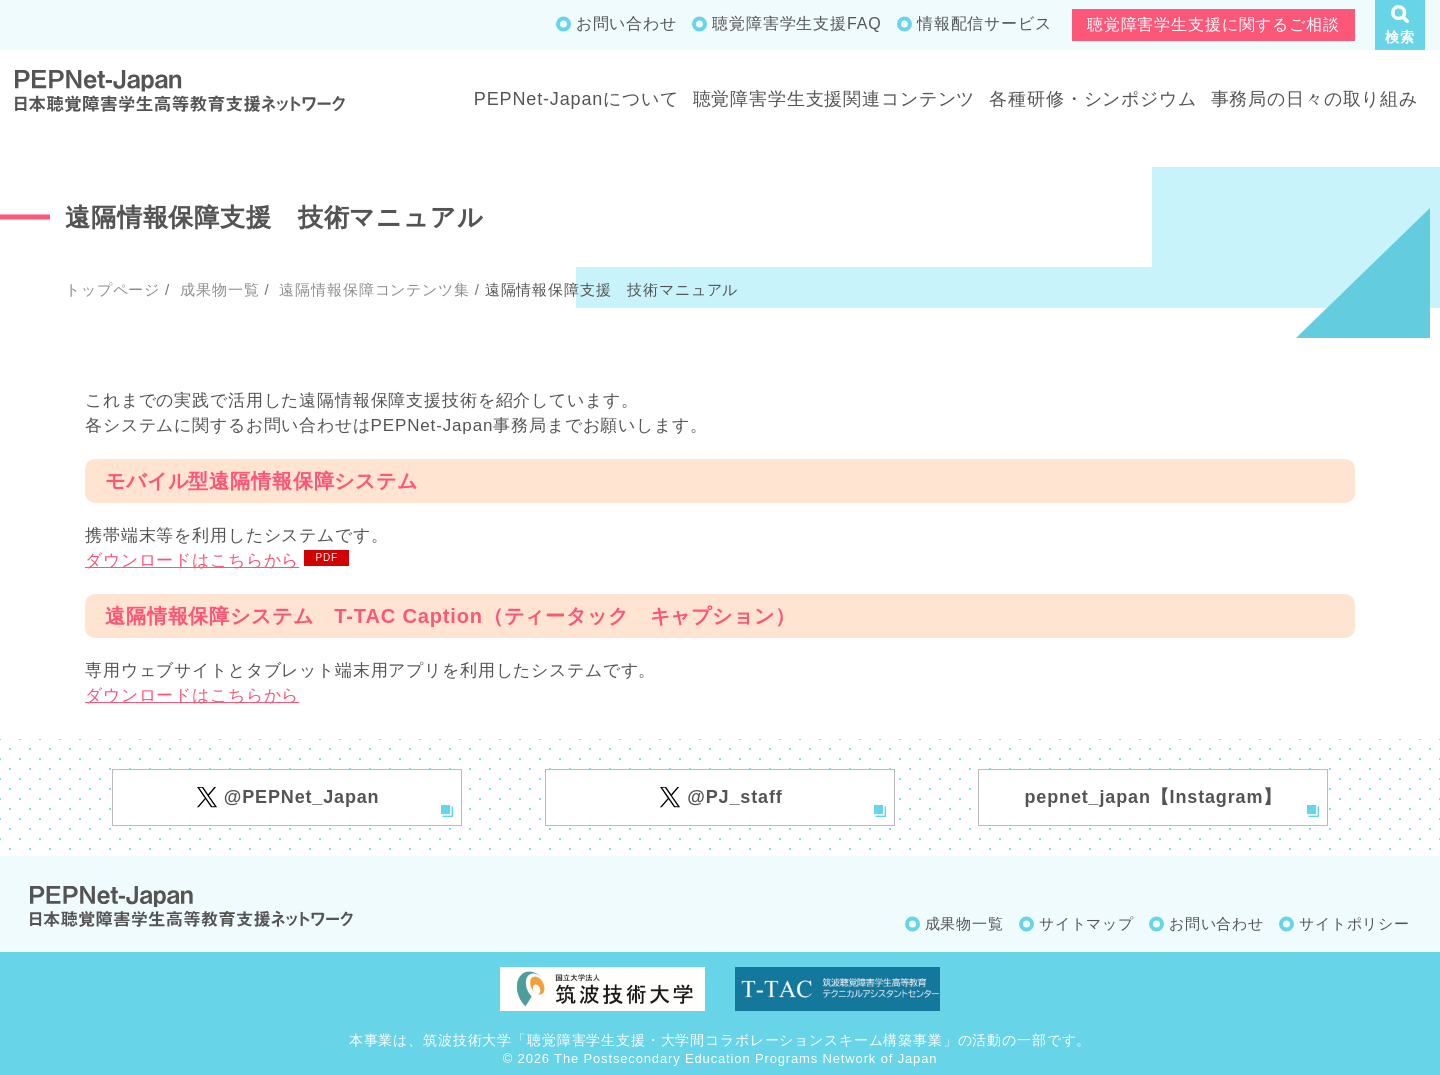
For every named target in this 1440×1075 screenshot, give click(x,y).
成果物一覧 (217, 289)
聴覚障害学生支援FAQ (796, 23)
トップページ (112, 289)
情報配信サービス (984, 23)
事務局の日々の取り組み (1314, 99)
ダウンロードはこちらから (192, 560)
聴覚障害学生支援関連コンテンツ (834, 99)
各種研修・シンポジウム (1092, 99)
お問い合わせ (626, 23)
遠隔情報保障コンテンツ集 (371, 289)
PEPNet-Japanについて (576, 99)
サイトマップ (1086, 923)
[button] (1400, 25)
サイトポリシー (1354, 923)
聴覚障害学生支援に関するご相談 (1213, 24)
